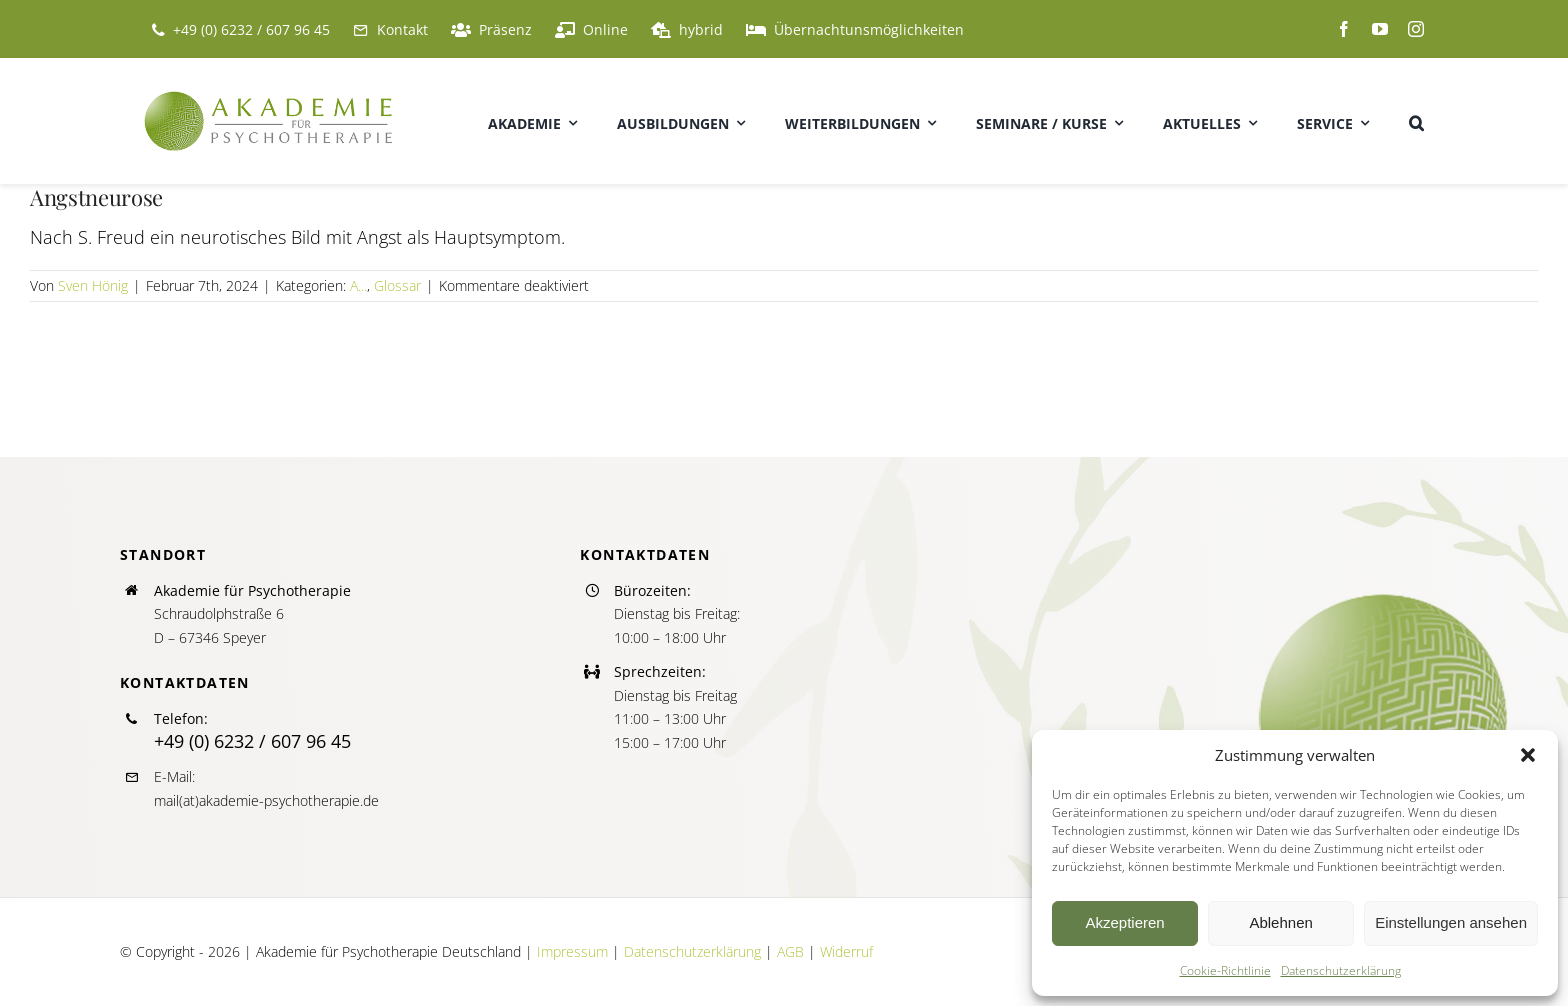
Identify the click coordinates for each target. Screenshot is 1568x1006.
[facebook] (1344, 29)
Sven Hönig (93, 285)
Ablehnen (1280, 922)
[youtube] (1380, 29)
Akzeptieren (1124, 922)
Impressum (572, 951)
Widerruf (846, 951)
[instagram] (1416, 29)
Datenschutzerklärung (1341, 970)
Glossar (397, 285)
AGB (790, 951)
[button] (1528, 755)
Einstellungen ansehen (1451, 922)
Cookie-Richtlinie (1225, 970)
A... (358, 285)
